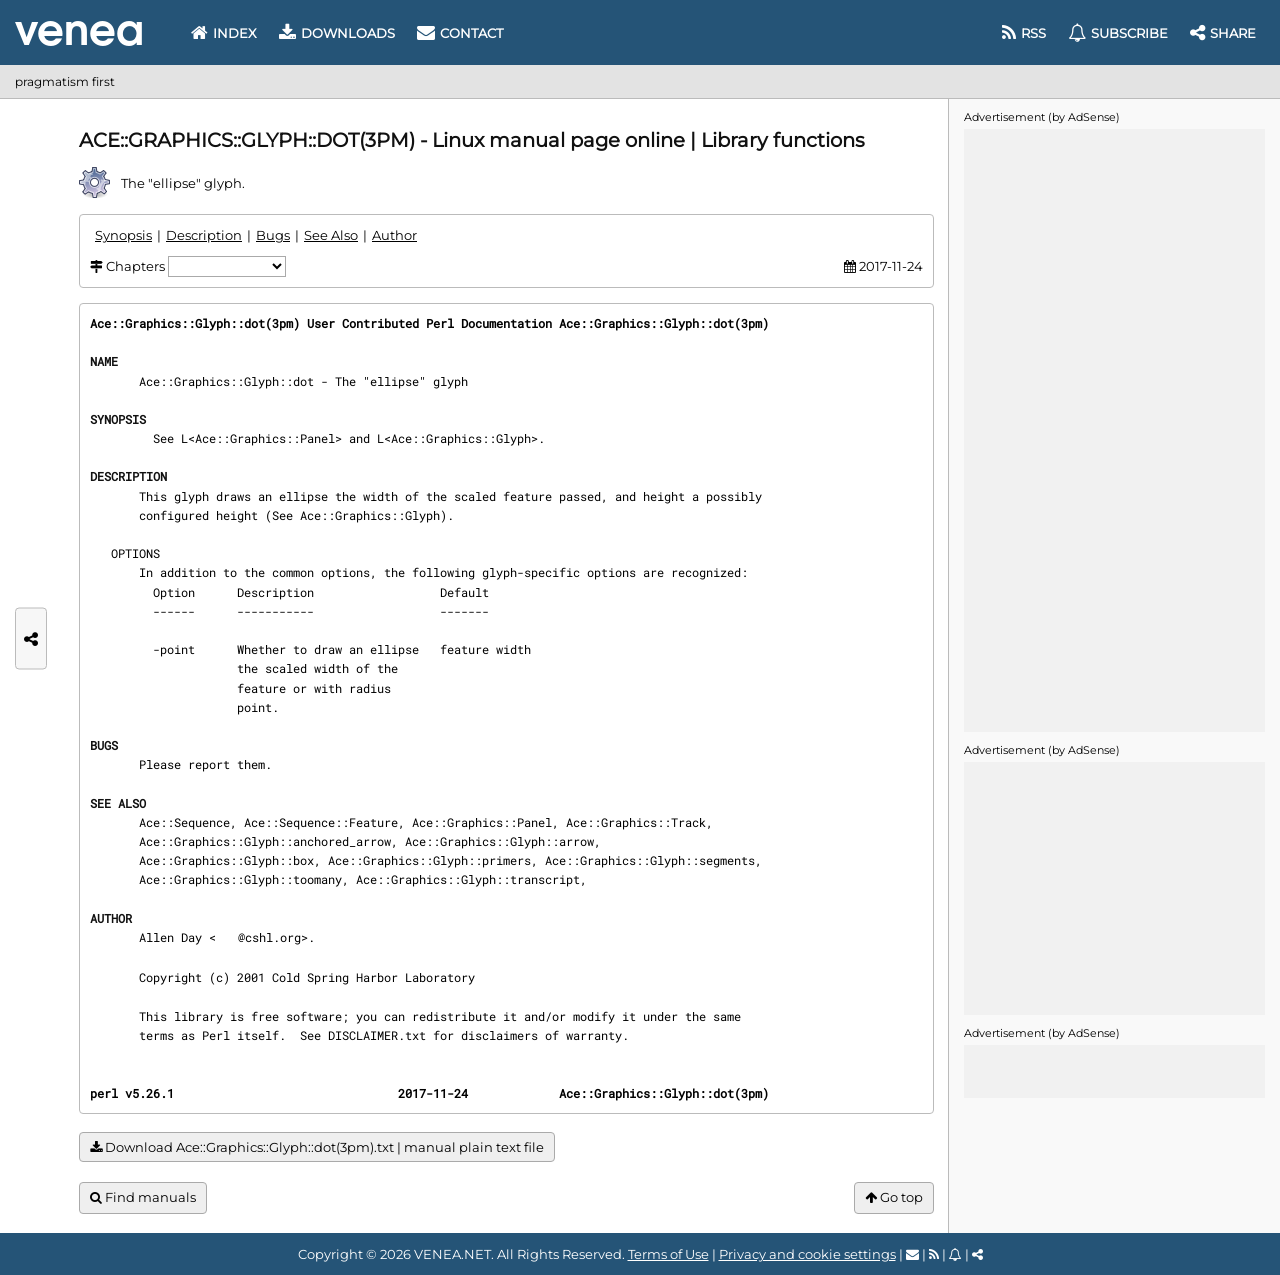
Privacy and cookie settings (807, 1254)
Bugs (273, 235)
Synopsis (123, 235)
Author (394, 235)
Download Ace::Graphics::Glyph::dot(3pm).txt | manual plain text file (317, 1147)
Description (204, 235)
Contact (460, 33)
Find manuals (143, 1197)
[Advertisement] (1114, 429)
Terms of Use (668, 1254)
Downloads (337, 33)
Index (224, 33)
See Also (331, 235)
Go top (894, 1197)
